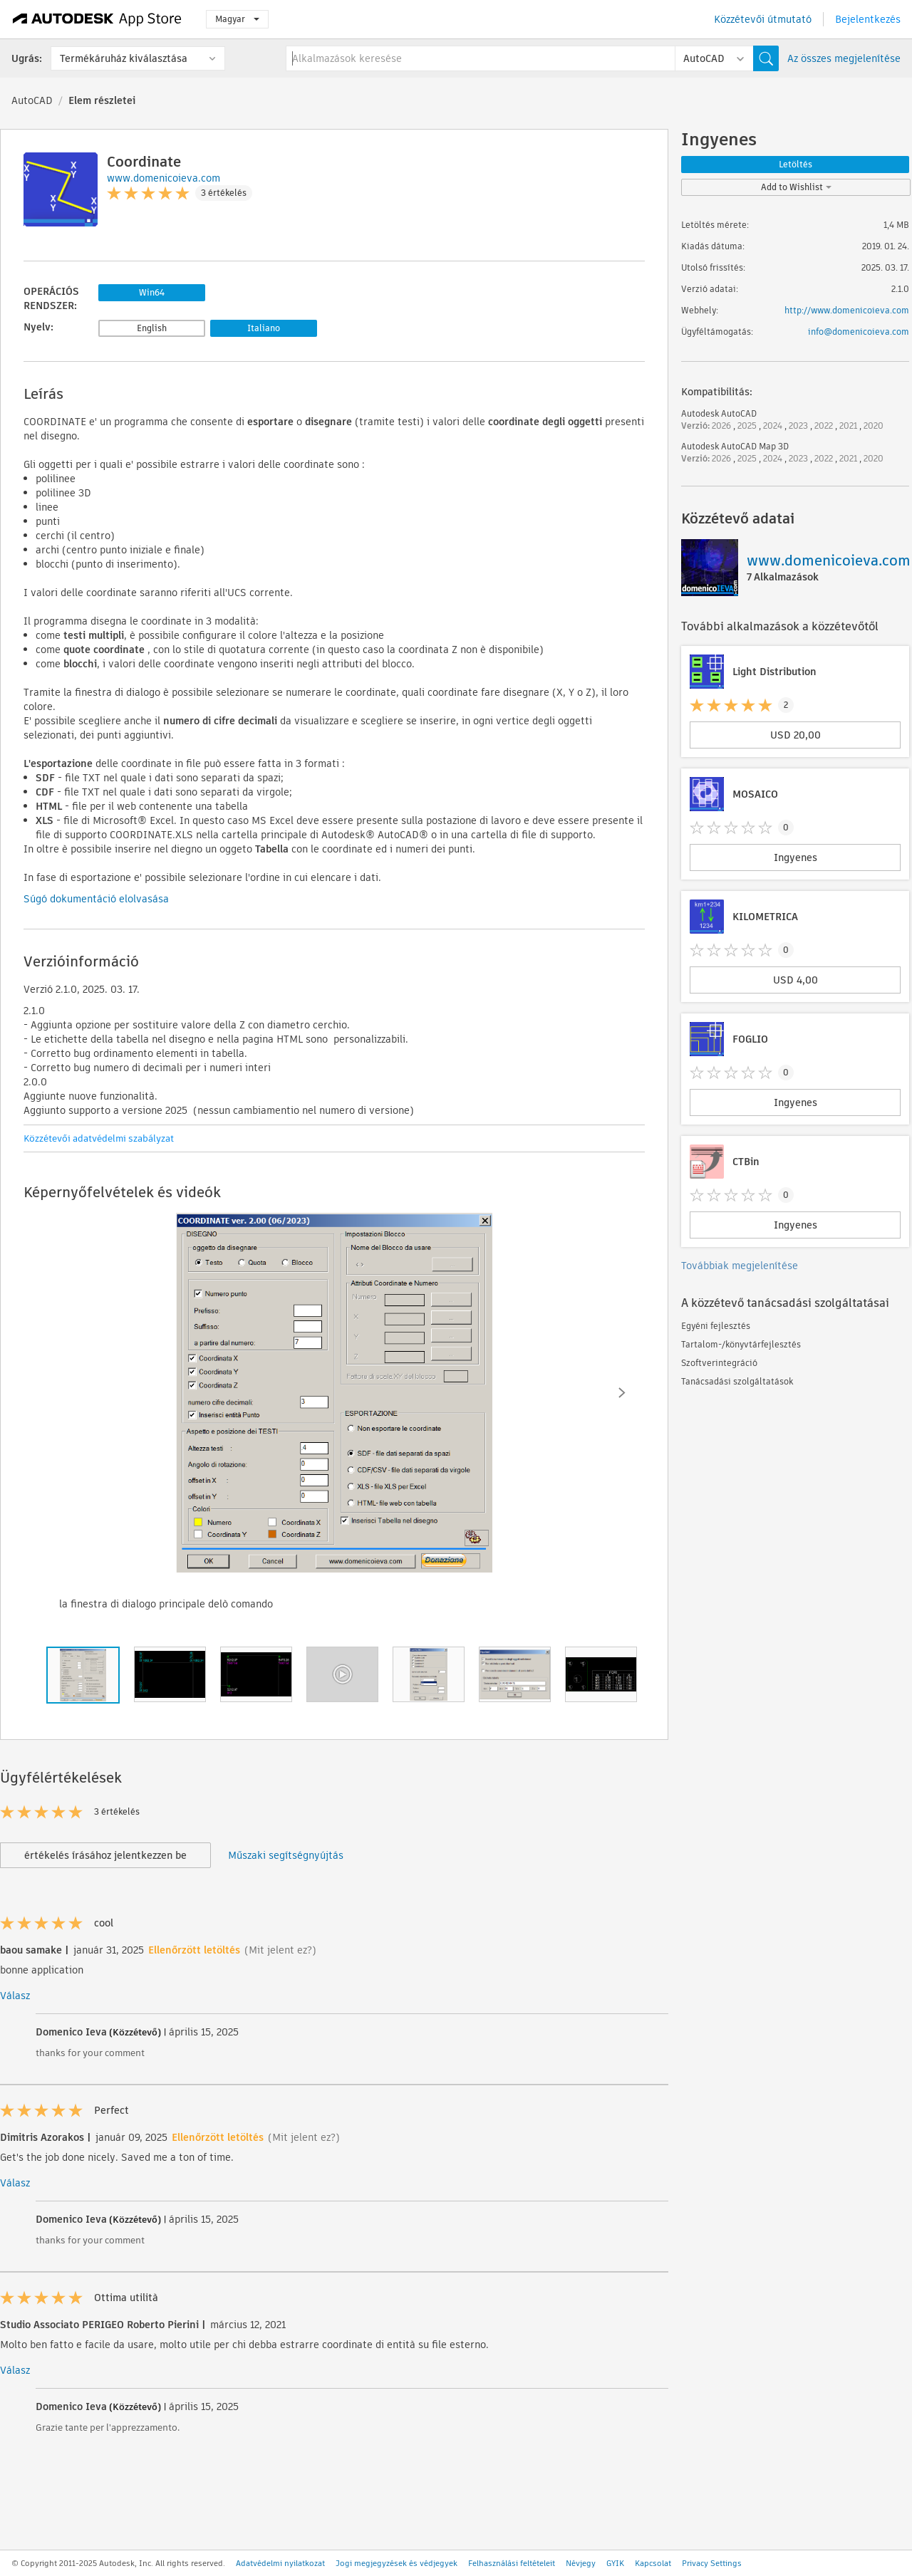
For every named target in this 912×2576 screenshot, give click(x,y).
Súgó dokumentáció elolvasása (96, 899)
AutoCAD (32, 100)
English (152, 328)
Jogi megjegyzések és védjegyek (396, 2563)
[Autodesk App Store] (97, 19)
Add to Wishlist (796, 187)
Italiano (263, 328)
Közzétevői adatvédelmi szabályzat (99, 1138)
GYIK (615, 2563)
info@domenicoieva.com (858, 331)
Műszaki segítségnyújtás (285, 1855)
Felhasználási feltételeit (511, 2563)
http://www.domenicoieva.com (846, 310)
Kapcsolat (653, 2563)
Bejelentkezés (868, 19)
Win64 (152, 292)
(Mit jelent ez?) (280, 1950)
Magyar (237, 19)
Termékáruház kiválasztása (123, 58)
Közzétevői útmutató (763, 19)
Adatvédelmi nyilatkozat (280, 2563)
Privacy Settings (712, 2563)
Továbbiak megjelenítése (739, 1265)
